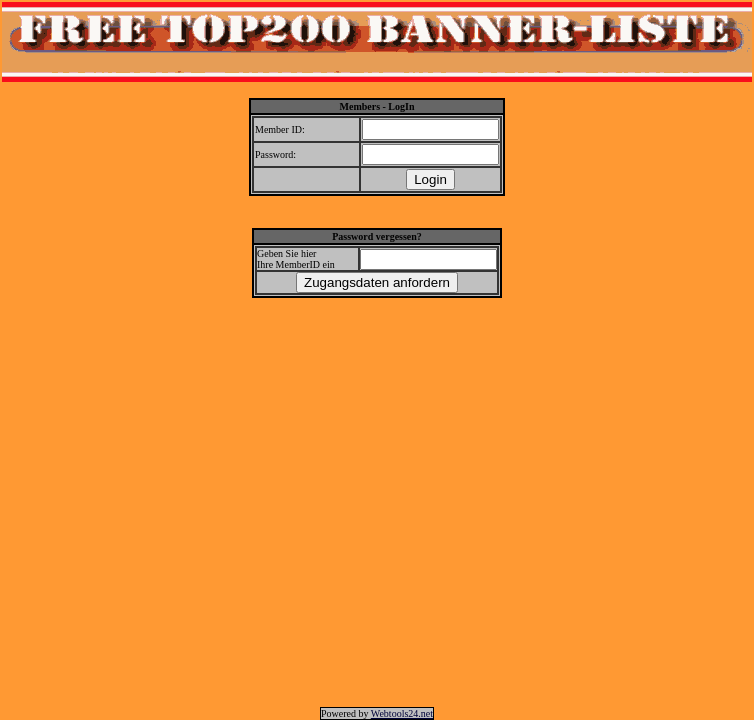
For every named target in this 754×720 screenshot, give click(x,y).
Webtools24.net (402, 713)
